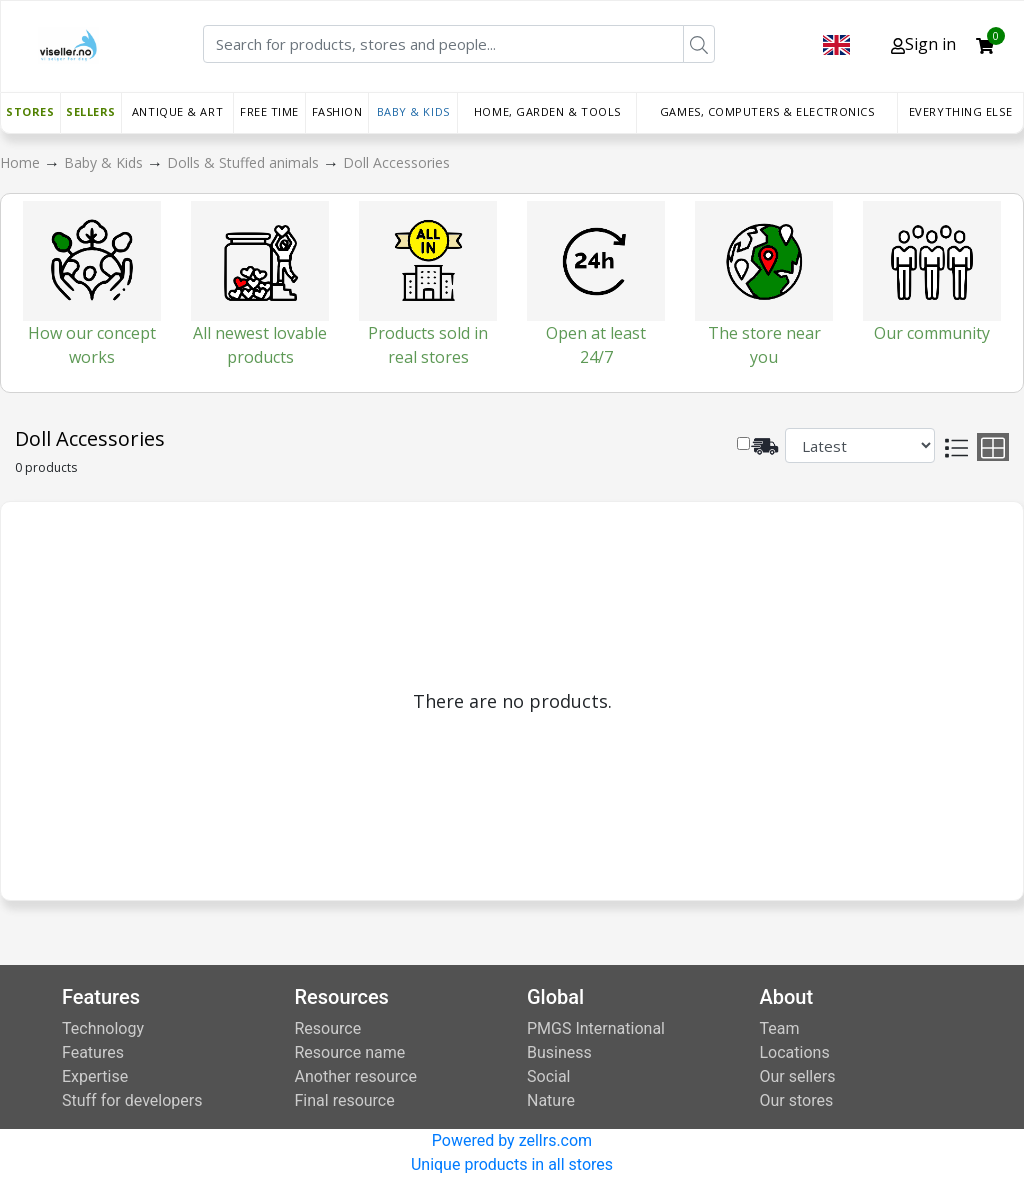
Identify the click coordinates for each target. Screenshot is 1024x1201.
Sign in (923, 44)
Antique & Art (177, 111)
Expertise (95, 1076)
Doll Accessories (396, 162)
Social (548, 1076)
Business (559, 1052)
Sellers (91, 111)
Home (22, 162)
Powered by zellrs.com (512, 1140)
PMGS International (596, 1028)
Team (780, 1028)
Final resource (345, 1100)
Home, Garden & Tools (547, 111)
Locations (795, 1052)
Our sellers (798, 1076)
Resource (328, 1028)
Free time (269, 111)
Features (93, 1052)
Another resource (356, 1076)
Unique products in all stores (512, 1164)
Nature (551, 1100)
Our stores (797, 1100)
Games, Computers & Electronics (767, 111)
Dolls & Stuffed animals (245, 162)
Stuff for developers (132, 1100)
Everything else (960, 111)
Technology (103, 1028)
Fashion (337, 111)
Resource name (350, 1052)
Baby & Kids (413, 111)
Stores (30, 111)
